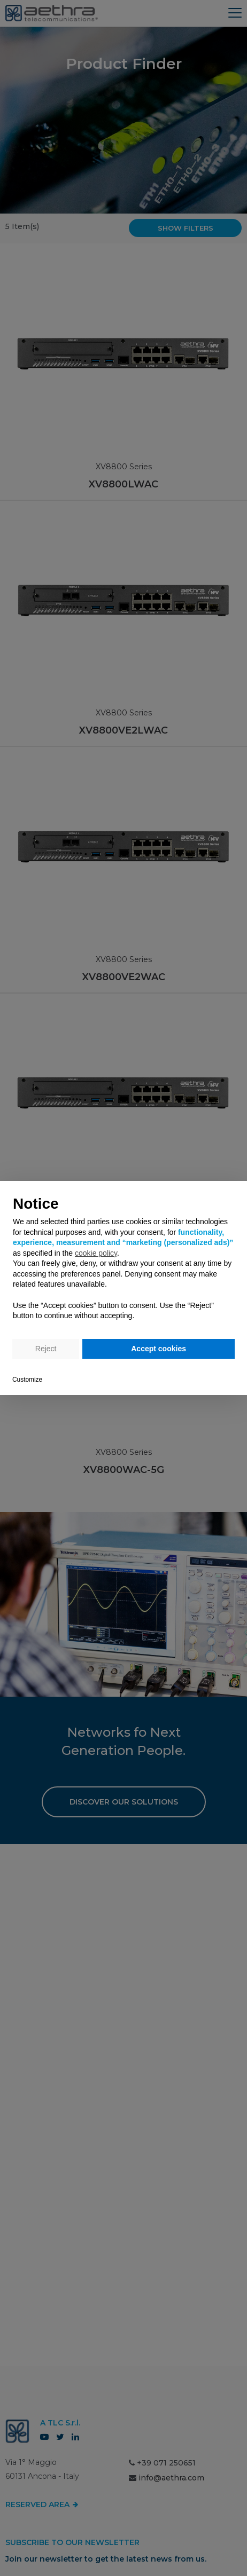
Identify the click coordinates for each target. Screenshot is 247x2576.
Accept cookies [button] (158, 1348)
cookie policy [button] (96, 1253)
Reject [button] (46, 1348)
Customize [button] (27, 1379)
